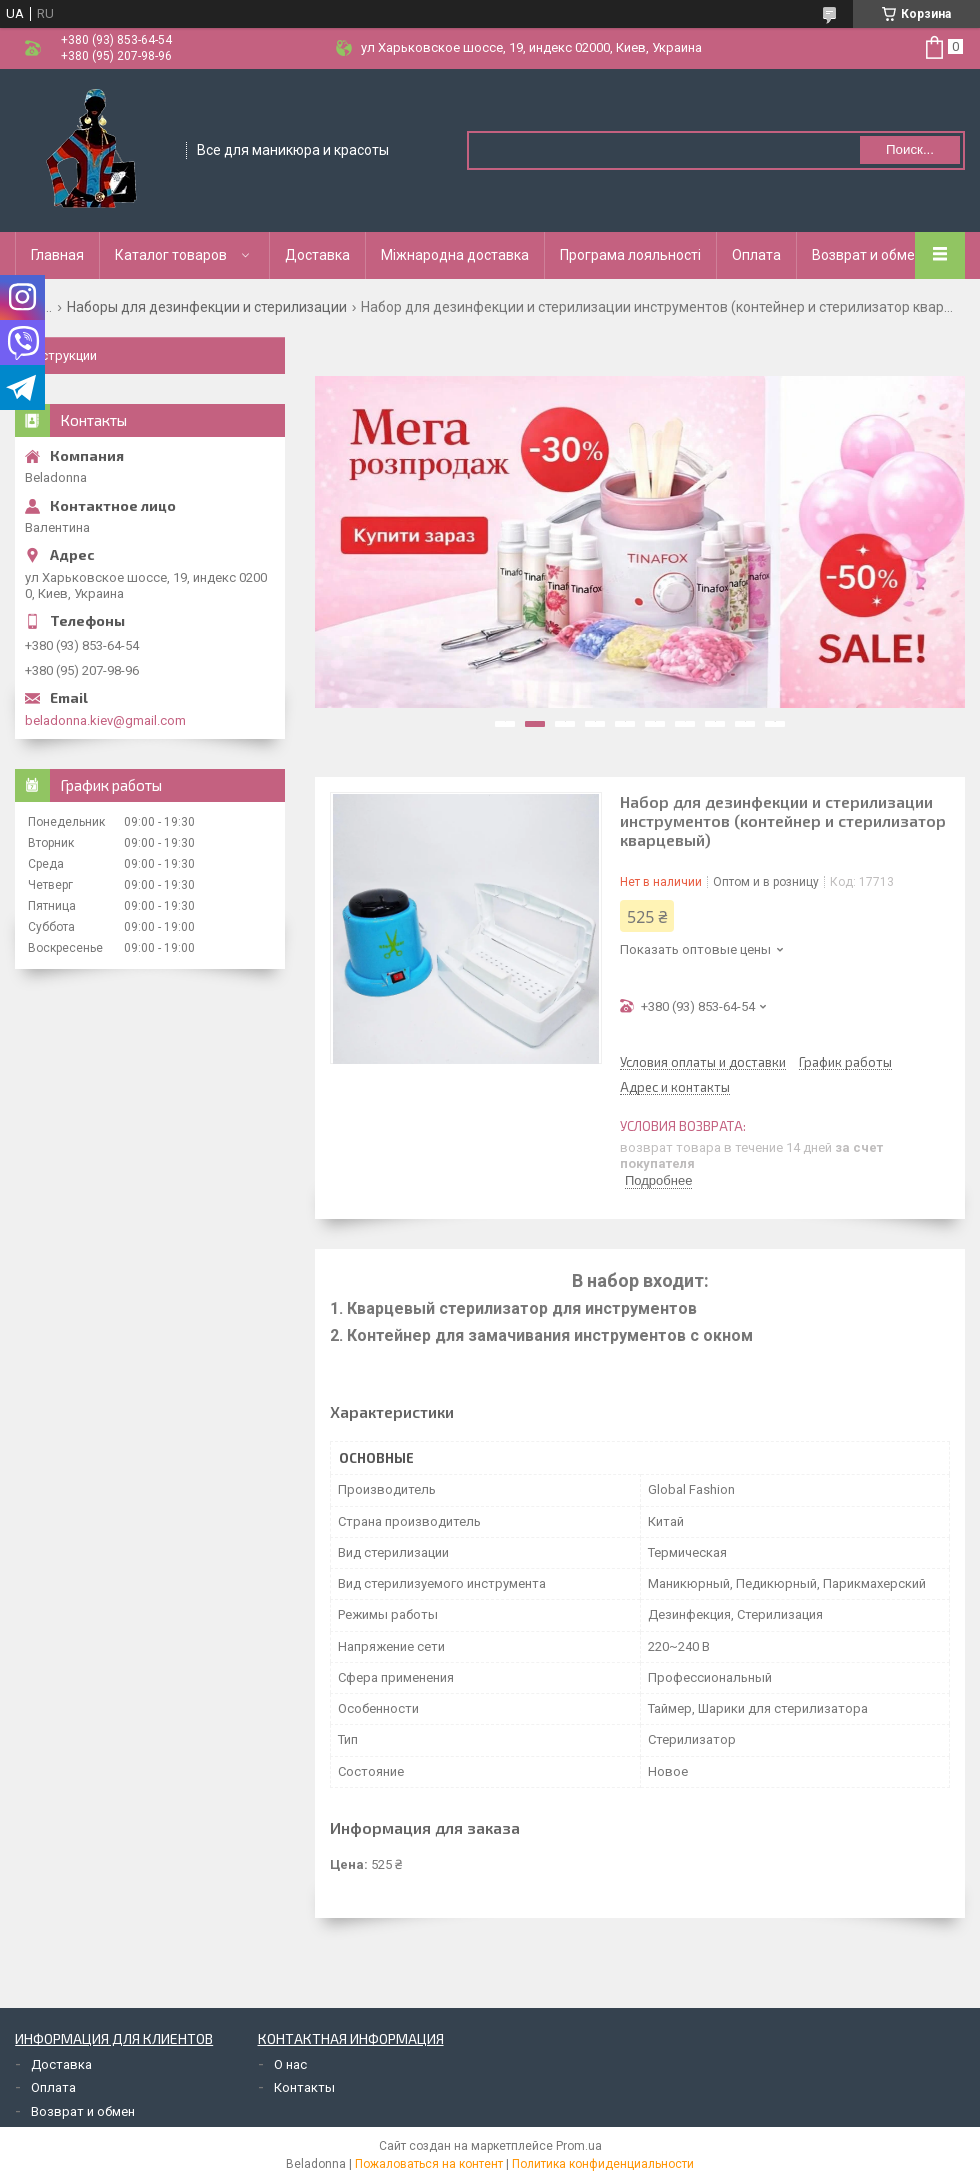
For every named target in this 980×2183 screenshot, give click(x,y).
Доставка (317, 255)
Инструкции (61, 355)
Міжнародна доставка (455, 255)
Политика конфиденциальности (603, 2164)
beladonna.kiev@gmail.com (105, 720)
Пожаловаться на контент (429, 2164)
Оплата (756, 255)
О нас (290, 2064)
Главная (57, 255)
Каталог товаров (171, 255)
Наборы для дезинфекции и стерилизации (207, 307)
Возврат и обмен (867, 255)
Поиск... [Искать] (910, 149)
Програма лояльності (630, 255)
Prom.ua (579, 2146)
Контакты (304, 2087)
